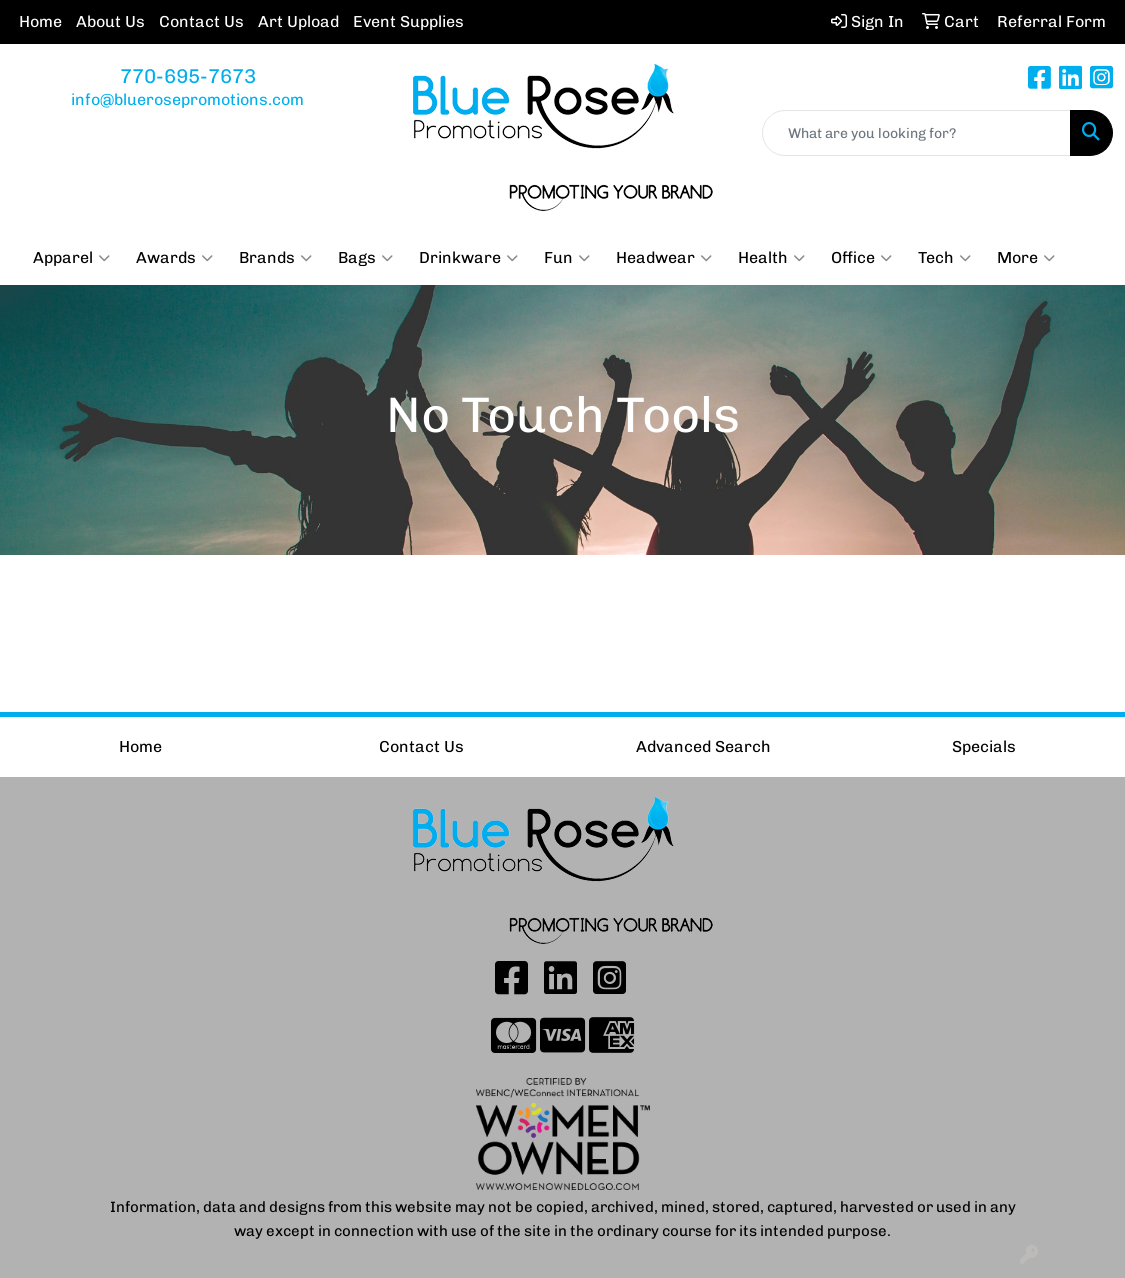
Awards (174, 258)
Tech (944, 258)
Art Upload (298, 21)
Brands (275, 258)
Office (861, 258)
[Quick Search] (916, 133)
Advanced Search (703, 746)
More (1026, 258)
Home (40, 21)
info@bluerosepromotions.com (187, 99)
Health (771, 258)
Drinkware (468, 258)
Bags (365, 258)
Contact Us (201, 21)
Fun (567, 258)
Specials (984, 746)
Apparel (71, 258)
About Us (110, 21)
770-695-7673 (188, 76)
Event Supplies (408, 21)
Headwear (664, 258)
